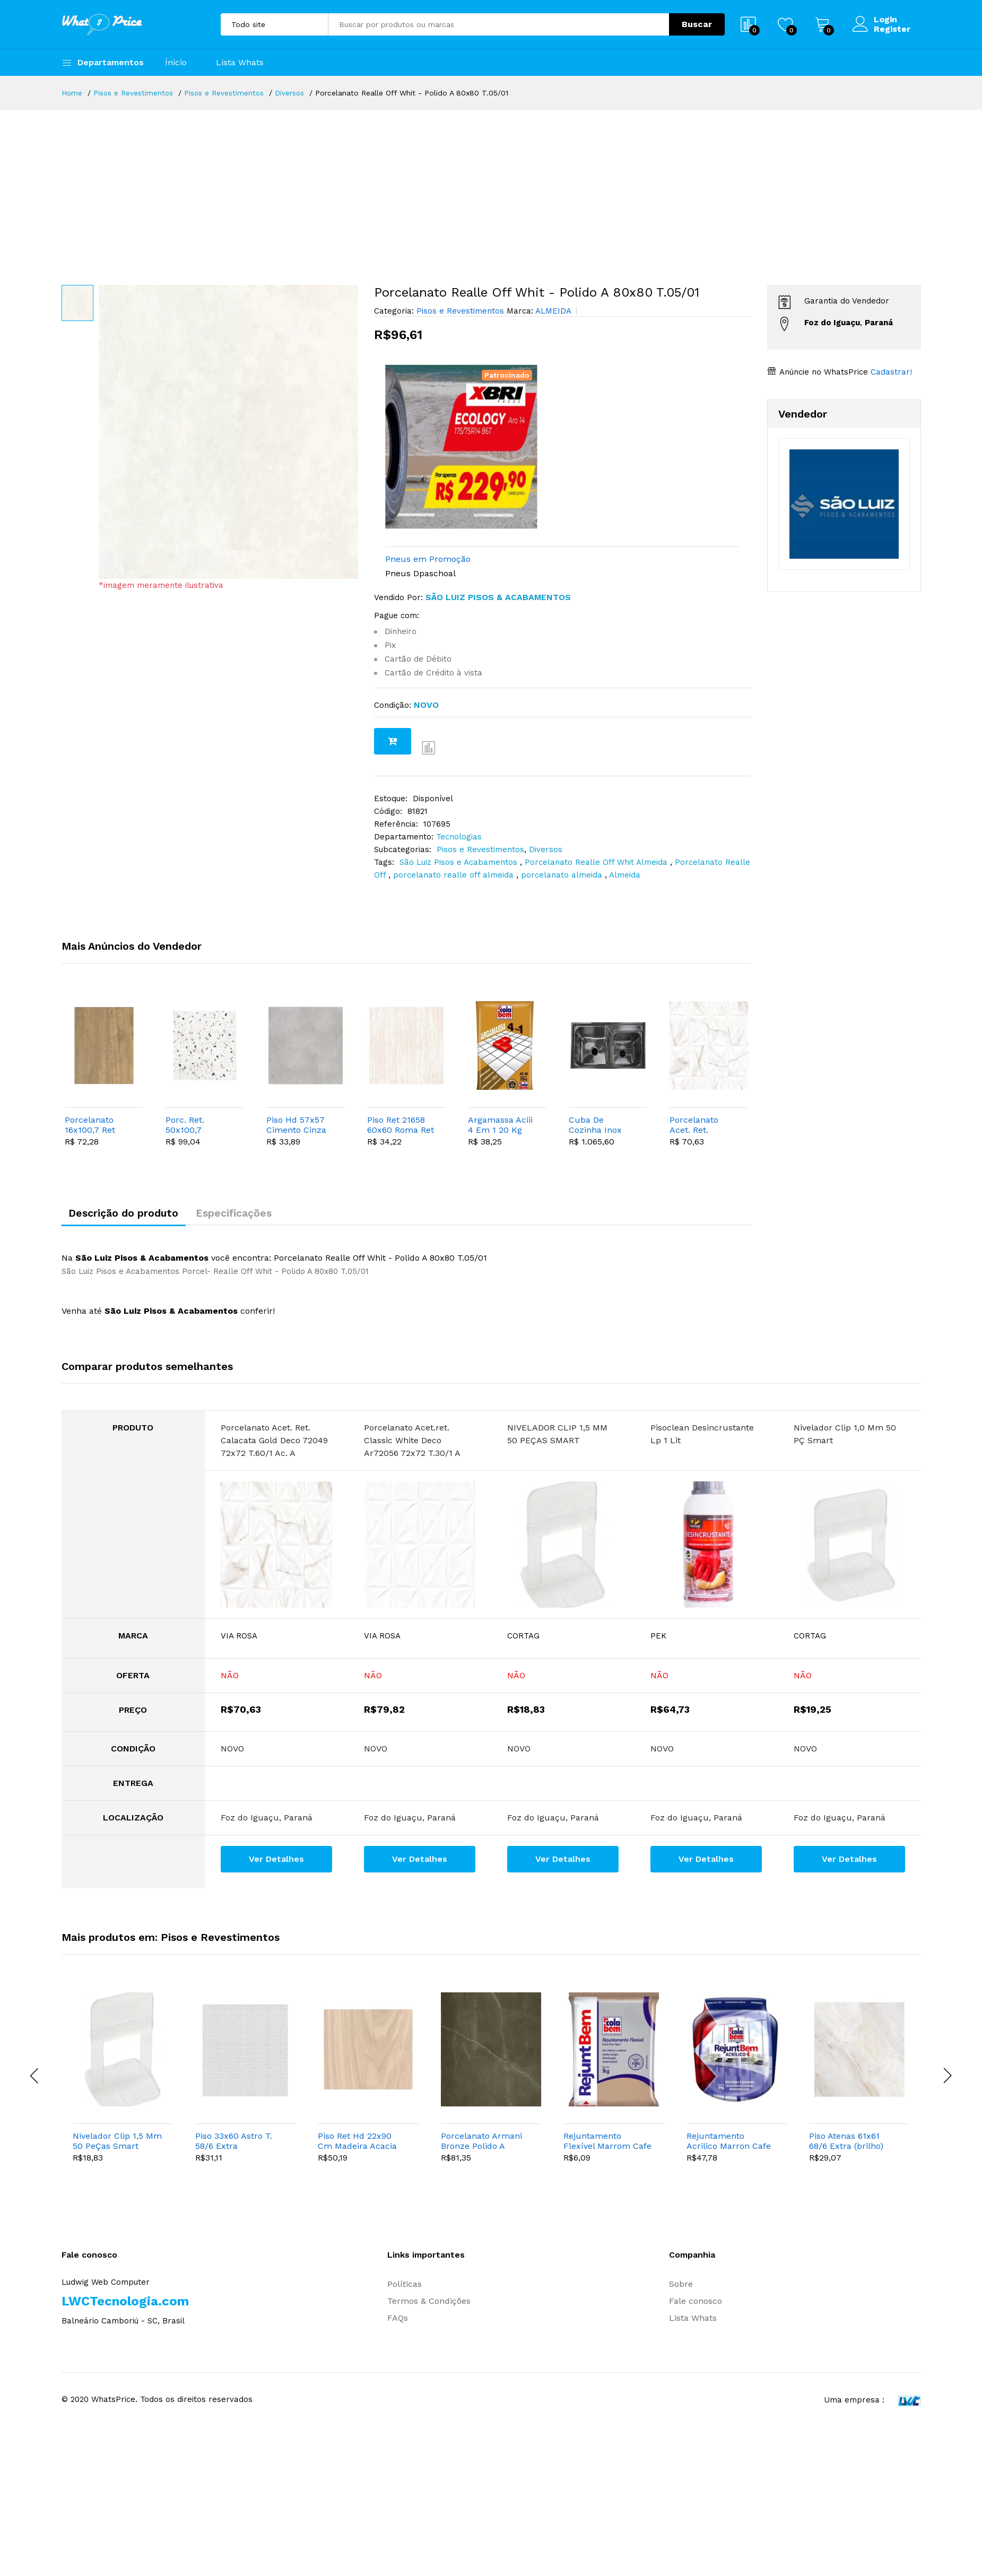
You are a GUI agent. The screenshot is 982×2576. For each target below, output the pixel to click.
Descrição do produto (128, 1215)
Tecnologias (459, 837)
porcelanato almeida (563, 875)
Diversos (292, 93)
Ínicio (176, 62)
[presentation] (35, 2078)
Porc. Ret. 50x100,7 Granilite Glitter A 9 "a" (197, 1125)
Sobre (681, 2288)
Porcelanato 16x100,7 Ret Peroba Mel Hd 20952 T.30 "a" (95, 1125)
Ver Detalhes (276, 1862)
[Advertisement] (491, 189)
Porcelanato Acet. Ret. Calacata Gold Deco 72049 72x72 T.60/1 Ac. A (703, 1125)
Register (892, 29)
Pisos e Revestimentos (134, 93)
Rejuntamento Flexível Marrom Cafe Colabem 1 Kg (607, 2144)
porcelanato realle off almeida (454, 875)
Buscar (697, 24)
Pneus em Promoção (428, 559)
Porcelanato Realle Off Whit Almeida (597, 862)
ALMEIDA (552, 311)
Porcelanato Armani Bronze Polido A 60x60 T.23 (481, 2144)
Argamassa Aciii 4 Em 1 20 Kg (500, 1125)
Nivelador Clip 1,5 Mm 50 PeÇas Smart (117, 2144)
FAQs (397, 2322)
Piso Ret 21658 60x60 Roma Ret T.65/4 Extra (400, 1125)
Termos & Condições (429, 2305)
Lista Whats (240, 62)
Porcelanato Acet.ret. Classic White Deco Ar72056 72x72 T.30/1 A (412, 1444)
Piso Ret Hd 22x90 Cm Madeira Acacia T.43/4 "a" (357, 2144)
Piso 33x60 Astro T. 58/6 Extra (233, 2144)
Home (72, 93)
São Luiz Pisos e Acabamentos (459, 862)
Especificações (245, 1215)
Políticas (404, 2288)
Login (885, 19)
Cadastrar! (890, 372)
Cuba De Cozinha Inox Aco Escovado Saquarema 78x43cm (597, 1125)
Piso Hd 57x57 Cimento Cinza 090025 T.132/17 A (298, 1125)
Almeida (624, 875)
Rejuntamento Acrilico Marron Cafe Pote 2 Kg (728, 2144)
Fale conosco (695, 2305)
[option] (228, 432)
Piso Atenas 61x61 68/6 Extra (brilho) (846, 2144)
